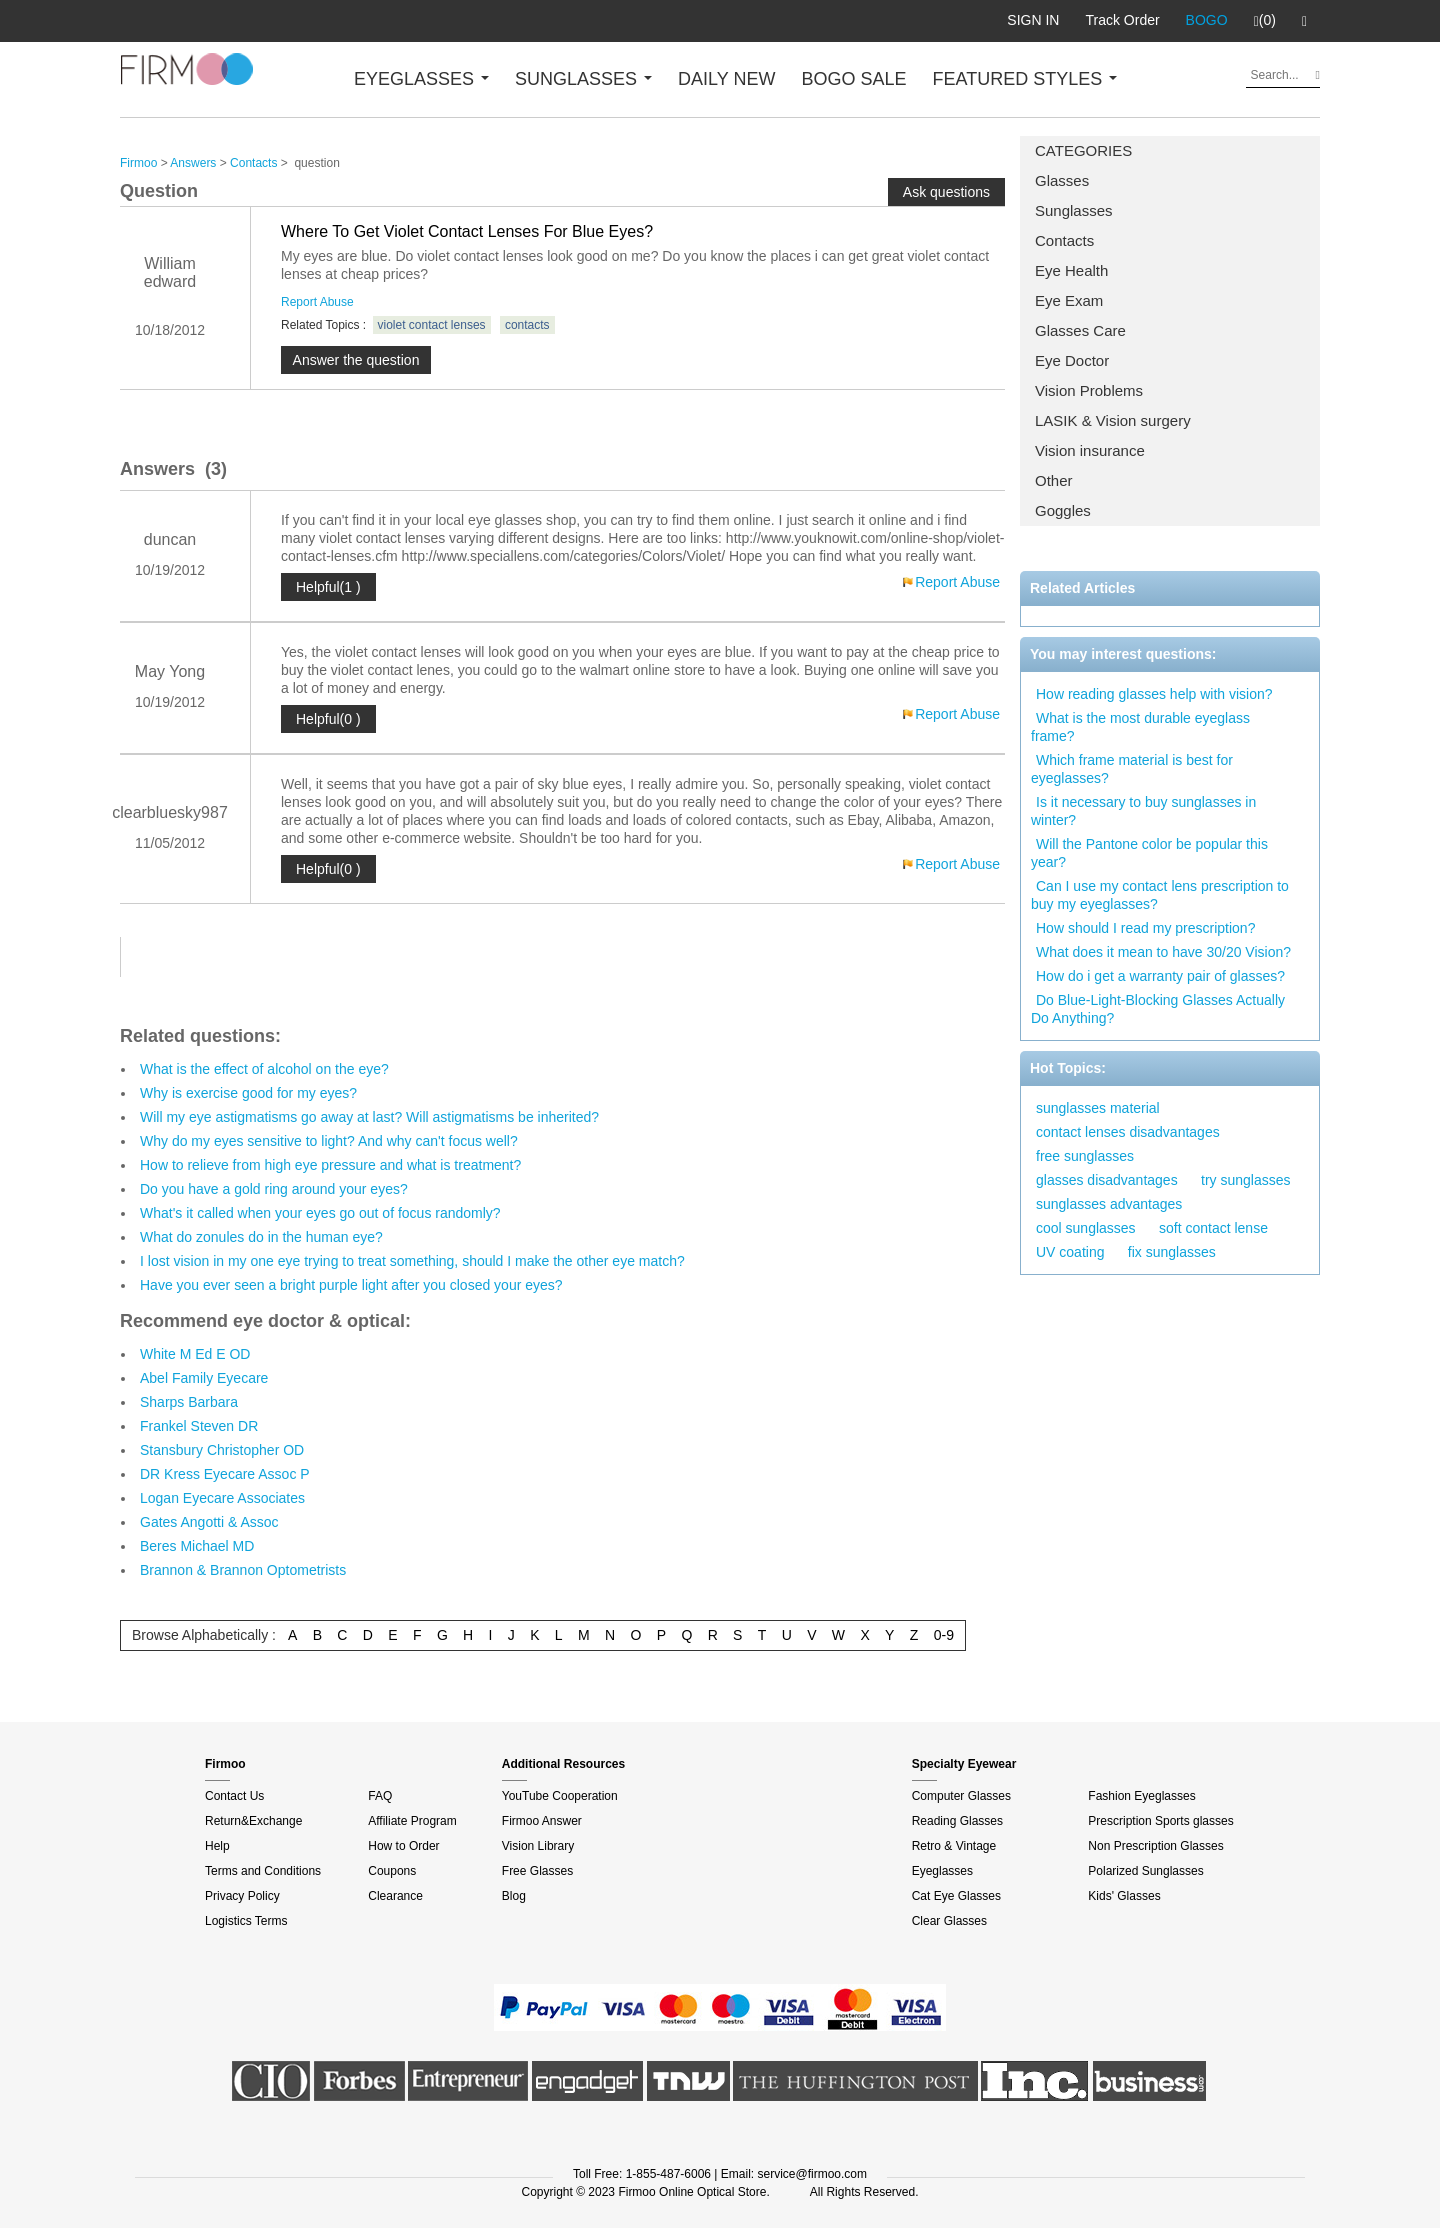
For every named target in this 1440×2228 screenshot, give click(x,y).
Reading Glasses (957, 1821)
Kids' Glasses (1124, 1896)
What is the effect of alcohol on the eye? (264, 1069)
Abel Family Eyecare (204, 1378)
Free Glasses (537, 1871)
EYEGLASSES (421, 79)
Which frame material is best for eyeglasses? (1132, 769)
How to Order (403, 1846)
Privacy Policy (242, 1896)
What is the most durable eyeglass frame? (1140, 727)
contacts (527, 325)
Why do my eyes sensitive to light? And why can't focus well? (329, 1141)
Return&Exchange (253, 1821)
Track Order (1122, 20)
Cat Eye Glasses (956, 1896)
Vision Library (538, 1846)
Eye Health (1071, 270)
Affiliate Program (412, 1821)
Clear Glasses (949, 1921)
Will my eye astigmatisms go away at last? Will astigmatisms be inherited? (369, 1117)
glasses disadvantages (1107, 1180)
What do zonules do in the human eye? (261, 1237)
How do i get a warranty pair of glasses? (1160, 976)
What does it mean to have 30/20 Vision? (1163, 952)
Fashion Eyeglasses (1141, 1796)
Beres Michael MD (197, 1546)
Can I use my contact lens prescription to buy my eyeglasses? (1160, 895)
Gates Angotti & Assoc (209, 1522)
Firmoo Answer (542, 1821)
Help (217, 1846)
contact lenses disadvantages (1128, 1132)
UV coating (1070, 1252)
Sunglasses (1074, 210)
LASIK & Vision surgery (1113, 420)
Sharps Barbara (189, 1402)
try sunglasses (1245, 1180)
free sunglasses (1085, 1156)
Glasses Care (1080, 330)
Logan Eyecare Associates (222, 1498)
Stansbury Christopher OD (222, 1450)
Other (1054, 480)
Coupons (392, 1871)
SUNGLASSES (583, 79)
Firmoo (138, 163)
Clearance (395, 1896)
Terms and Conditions (263, 1871)
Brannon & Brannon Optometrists (243, 1570)
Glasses (1062, 180)
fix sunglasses (1172, 1252)
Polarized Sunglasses (1145, 1871)
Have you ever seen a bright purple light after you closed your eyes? (351, 1285)
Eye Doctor (1072, 360)
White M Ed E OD (195, 1354)
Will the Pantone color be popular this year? (1149, 853)
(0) (1265, 21)
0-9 (944, 1635)
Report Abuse (317, 302)
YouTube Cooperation (560, 1796)
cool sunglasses (1086, 1228)
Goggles (1063, 510)
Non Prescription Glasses (1155, 1846)
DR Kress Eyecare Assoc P (225, 1474)
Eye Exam (1069, 300)
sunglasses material (1098, 1108)
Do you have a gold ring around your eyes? (274, 1189)
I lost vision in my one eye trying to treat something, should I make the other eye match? (412, 1261)
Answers (193, 163)
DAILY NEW (726, 79)
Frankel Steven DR (199, 1426)
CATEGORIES (1083, 150)
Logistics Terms (246, 1921)
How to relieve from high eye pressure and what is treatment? (330, 1165)
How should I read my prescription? (1145, 928)
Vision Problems (1089, 390)
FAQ (380, 1796)
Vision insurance (1090, 450)
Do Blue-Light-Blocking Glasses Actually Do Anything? (1158, 1009)
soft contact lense (1213, 1228)
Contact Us (234, 1796)
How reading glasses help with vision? (1154, 694)
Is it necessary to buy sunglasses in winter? (1143, 811)
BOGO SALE (853, 79)
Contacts (1064, 240)
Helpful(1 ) (328, 587)
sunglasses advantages (1109, 1204)
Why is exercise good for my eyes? (248, 1093)
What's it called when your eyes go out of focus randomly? (320, 1213)
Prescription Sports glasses (1160, 1821)
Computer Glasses (961, 1796)
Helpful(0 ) (328, 719)
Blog (514, 1896)
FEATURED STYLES (1025, 79)
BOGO (1207, 20)
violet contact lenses (432, 325)
